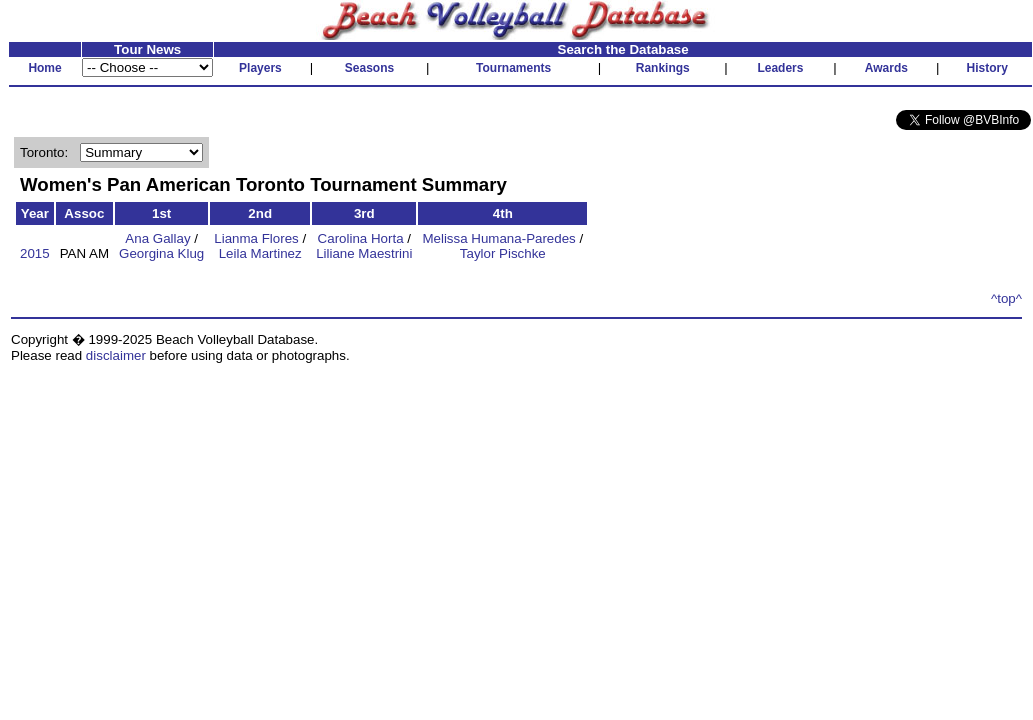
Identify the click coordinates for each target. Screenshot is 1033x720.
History (987, 68)
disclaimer (116, 355)
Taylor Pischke (503, 253)
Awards (886, 68)
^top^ (1006, 298)
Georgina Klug (161, 253)
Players (260, 68)
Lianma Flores (256, 238)
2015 (35, 253)
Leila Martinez (260, 253)
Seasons (369, 68)
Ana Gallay (157, 238)
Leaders (780, 68)
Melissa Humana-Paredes (498, 238)
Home (44, 68)
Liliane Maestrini (364, 253)
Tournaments (513, 68)
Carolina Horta (361, 238)
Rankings (663, 68)
